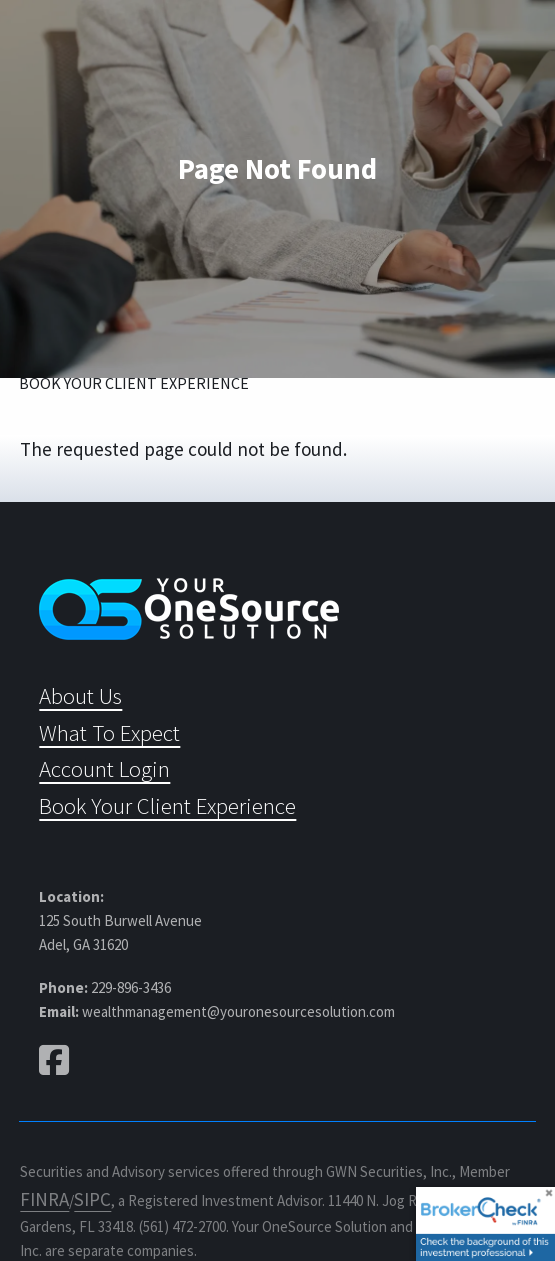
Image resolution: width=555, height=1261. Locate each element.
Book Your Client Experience (134, 383)
